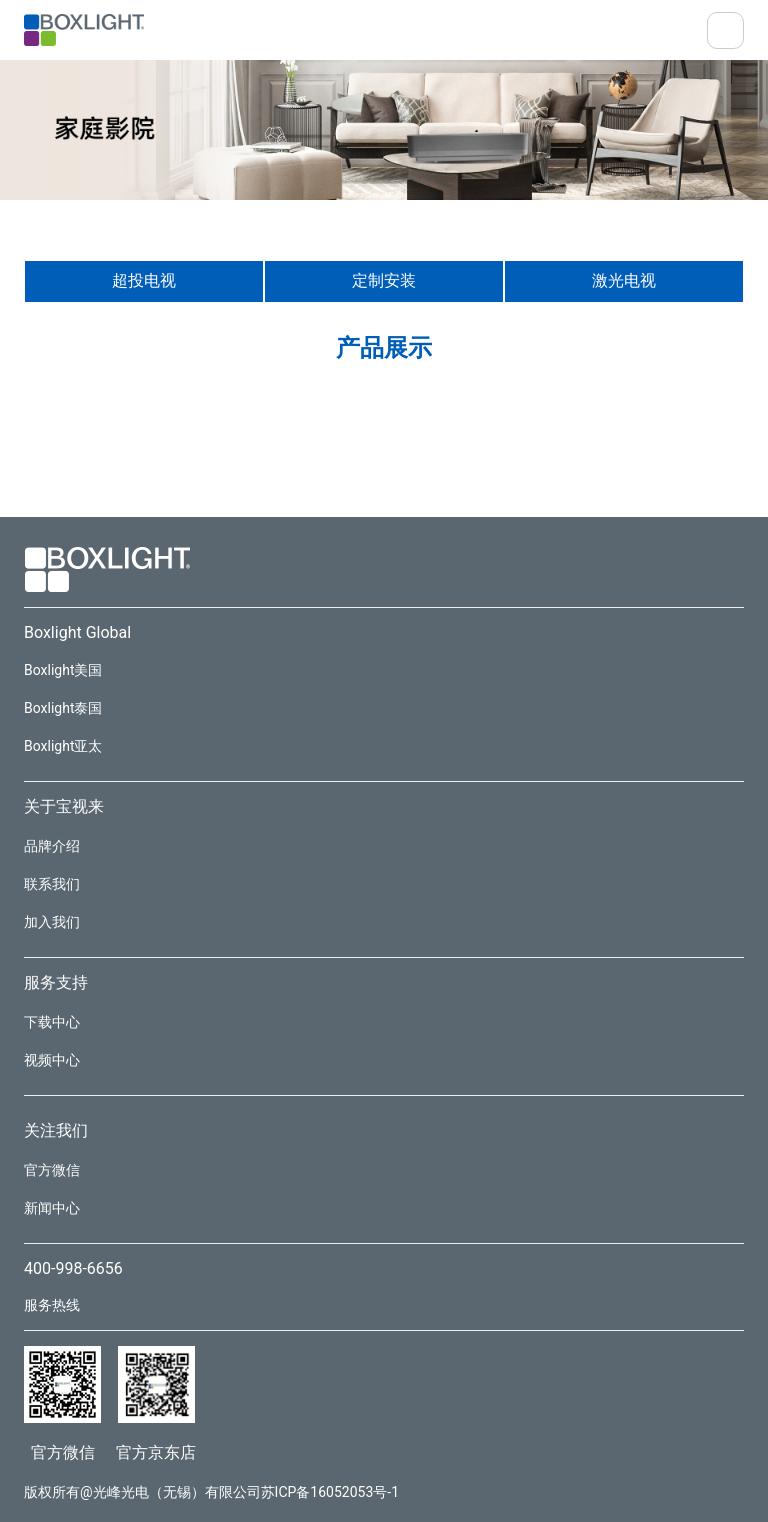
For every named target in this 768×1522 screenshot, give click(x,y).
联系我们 (52, 884)
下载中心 (52, 1022)
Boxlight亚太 (63, 746)
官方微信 (52, 1170)
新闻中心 (52, 1208)
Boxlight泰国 (63, 708)
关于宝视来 (64, 806)
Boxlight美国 (63, 670)
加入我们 (52, 922)
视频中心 (52, 1060)
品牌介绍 (52, 846)
